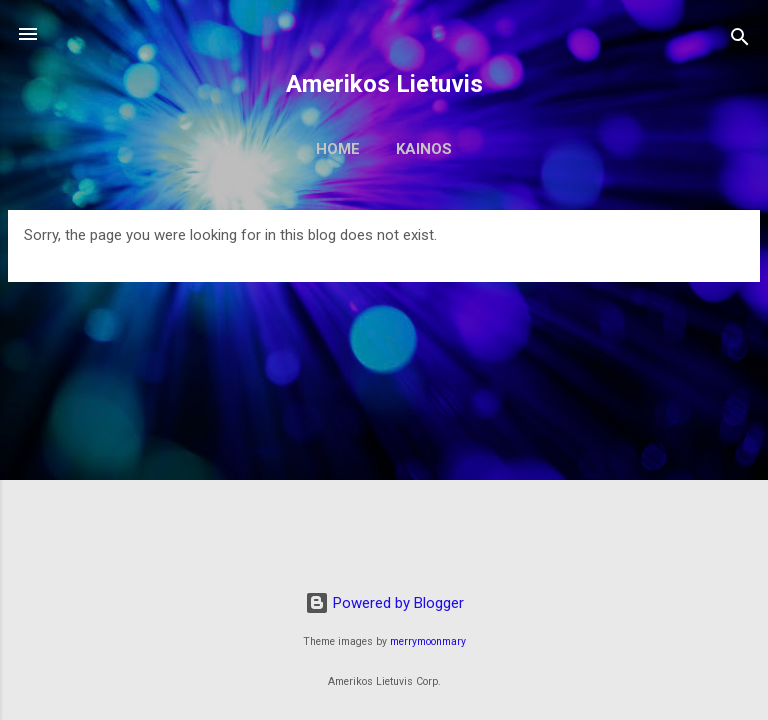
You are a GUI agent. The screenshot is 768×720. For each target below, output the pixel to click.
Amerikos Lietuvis (384, 84)
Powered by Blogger (384, 603)
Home (338, 149)
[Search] (740, 40)
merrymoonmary (428, 641)
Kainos (424, 149)
